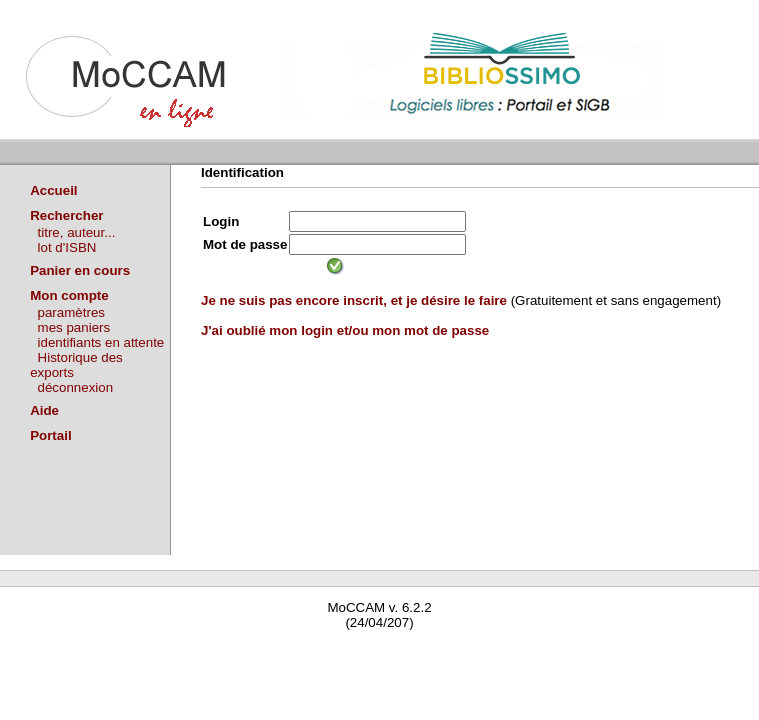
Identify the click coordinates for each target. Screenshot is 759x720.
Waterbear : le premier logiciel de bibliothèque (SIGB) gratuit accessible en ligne (236, 651)
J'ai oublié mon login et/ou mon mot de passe (345, 330)
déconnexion (76, 387)
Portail (50, 435)
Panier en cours (80, 270)
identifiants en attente (101, 342)
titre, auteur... (77, 232)
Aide (44, 410)
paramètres (71, 312)
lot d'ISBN (67, 247)
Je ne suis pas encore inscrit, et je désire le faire (354, 300)
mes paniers (74, 327)
